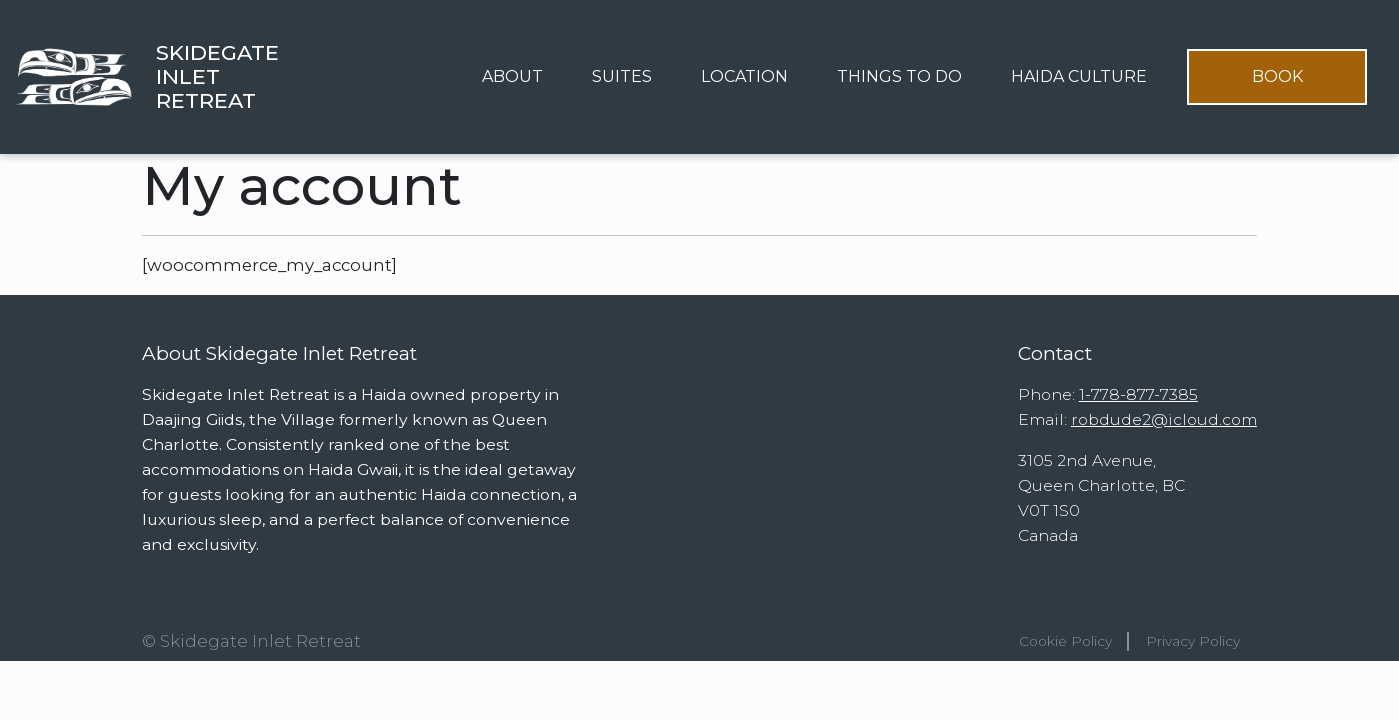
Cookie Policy (1065, 641)
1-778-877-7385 (1138, 394)
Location (744, 76)
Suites (622, 76)
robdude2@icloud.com (1164, 419)
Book (1277, 76)
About (512, 76)
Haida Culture (1079, 76)
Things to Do (899, 76)
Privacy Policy (1193, 641)
